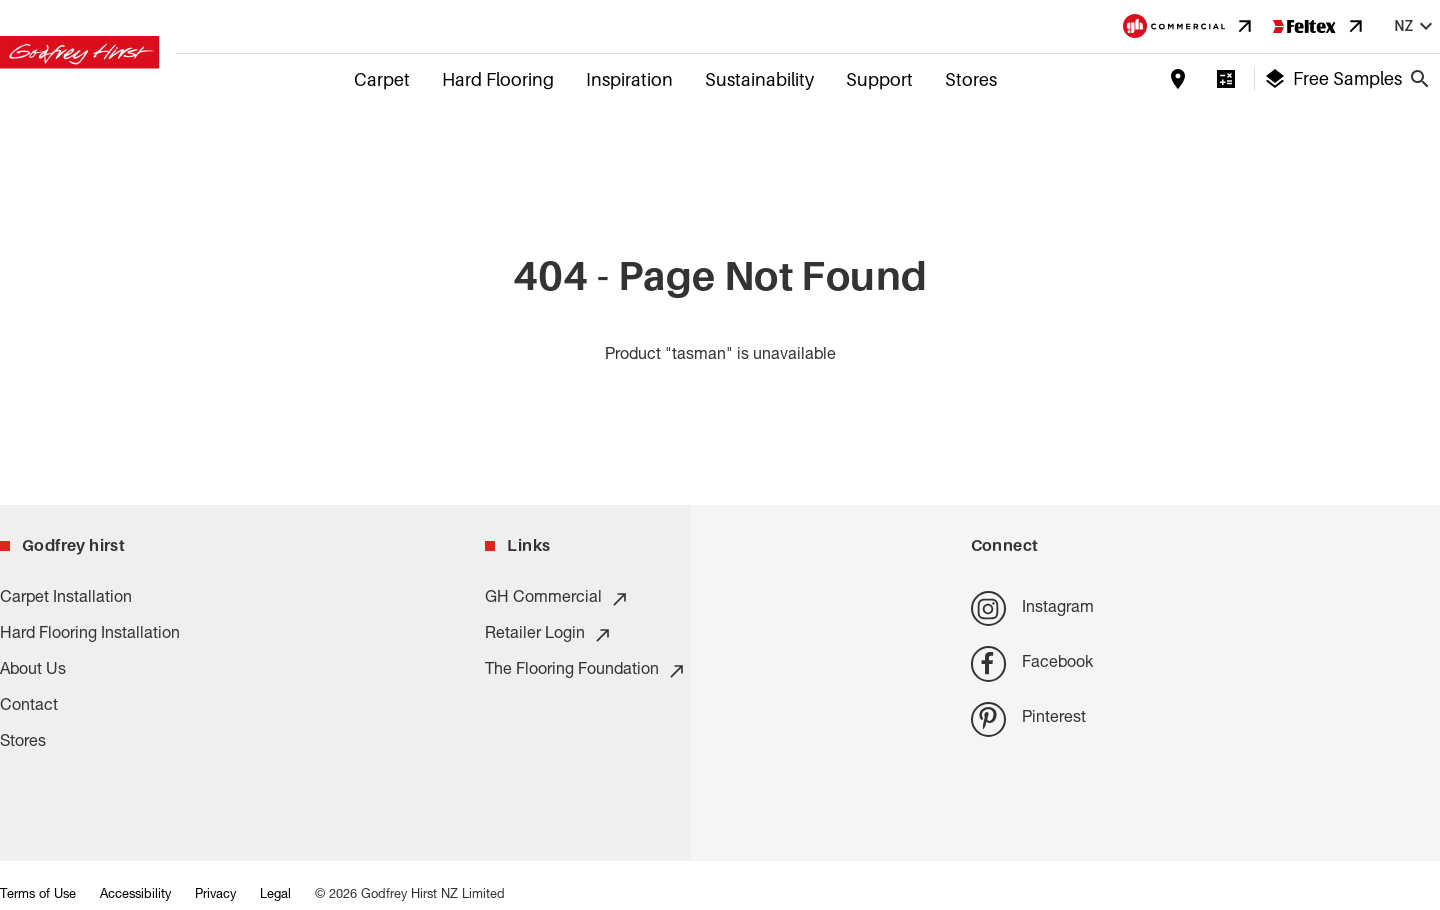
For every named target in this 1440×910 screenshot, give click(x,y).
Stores (971, 79)
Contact (29, 707)
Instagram (1032, 608)
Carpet (382, 79)
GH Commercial (557, 599)
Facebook (1032, 663)
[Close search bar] (1420, 79)
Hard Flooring (498, 79)
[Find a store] (1178, 79)
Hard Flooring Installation (90, 635)
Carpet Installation (66, 599)
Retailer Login (549, 635)
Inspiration (629, 79)
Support (879, 79)
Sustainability (759, 79)
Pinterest (1028, 719)
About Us (33, 671)
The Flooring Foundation (586, 671)
